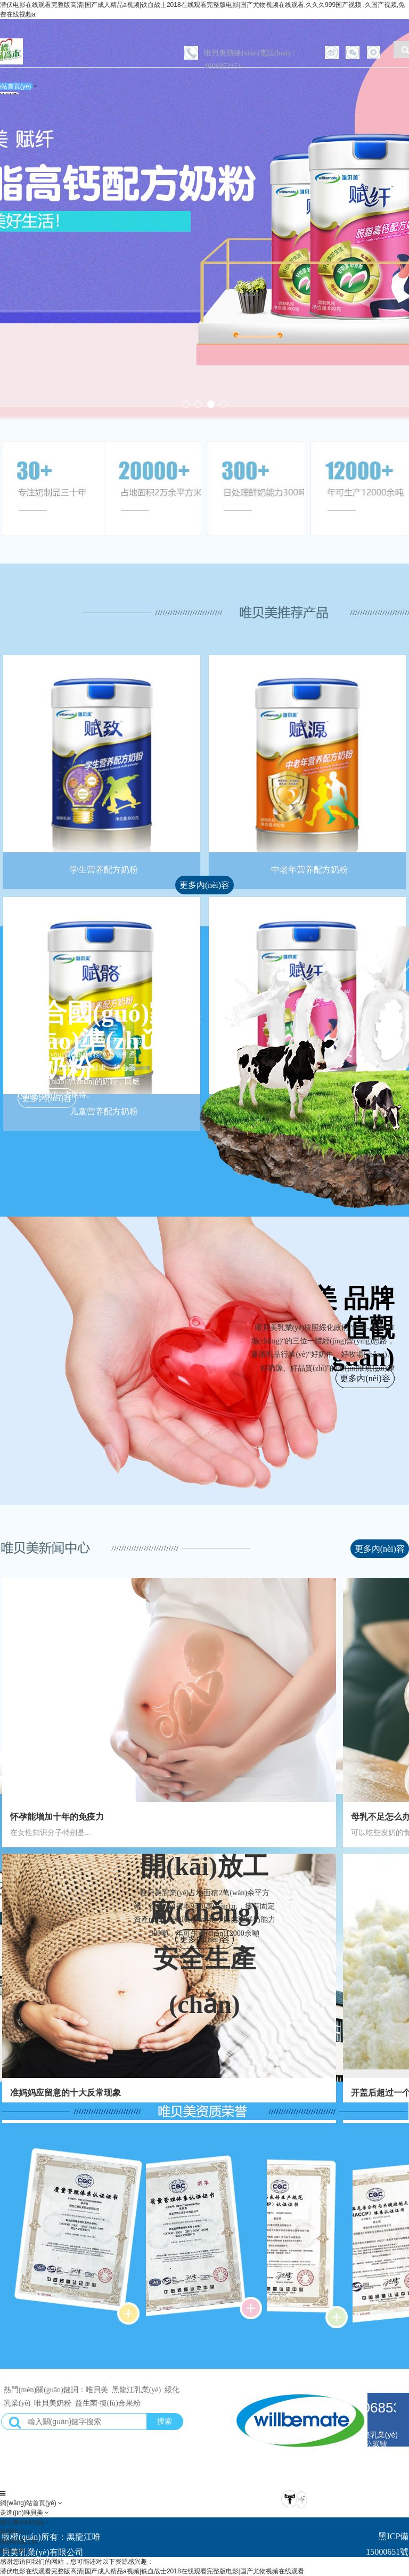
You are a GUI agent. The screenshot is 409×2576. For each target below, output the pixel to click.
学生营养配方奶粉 (104, 869)
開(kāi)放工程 (20, 2541)
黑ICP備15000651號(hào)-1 (387, 2552)
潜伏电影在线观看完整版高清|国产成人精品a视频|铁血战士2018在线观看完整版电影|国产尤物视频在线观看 (152, 2571)
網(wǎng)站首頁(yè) (29, 2503)
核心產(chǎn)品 (23, 2522)
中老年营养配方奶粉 (309, 869)
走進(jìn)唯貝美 (22, 2512)
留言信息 (13, 2551)
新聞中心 (13, 2532)
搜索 (164, 2421)
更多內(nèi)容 (204, 885)
